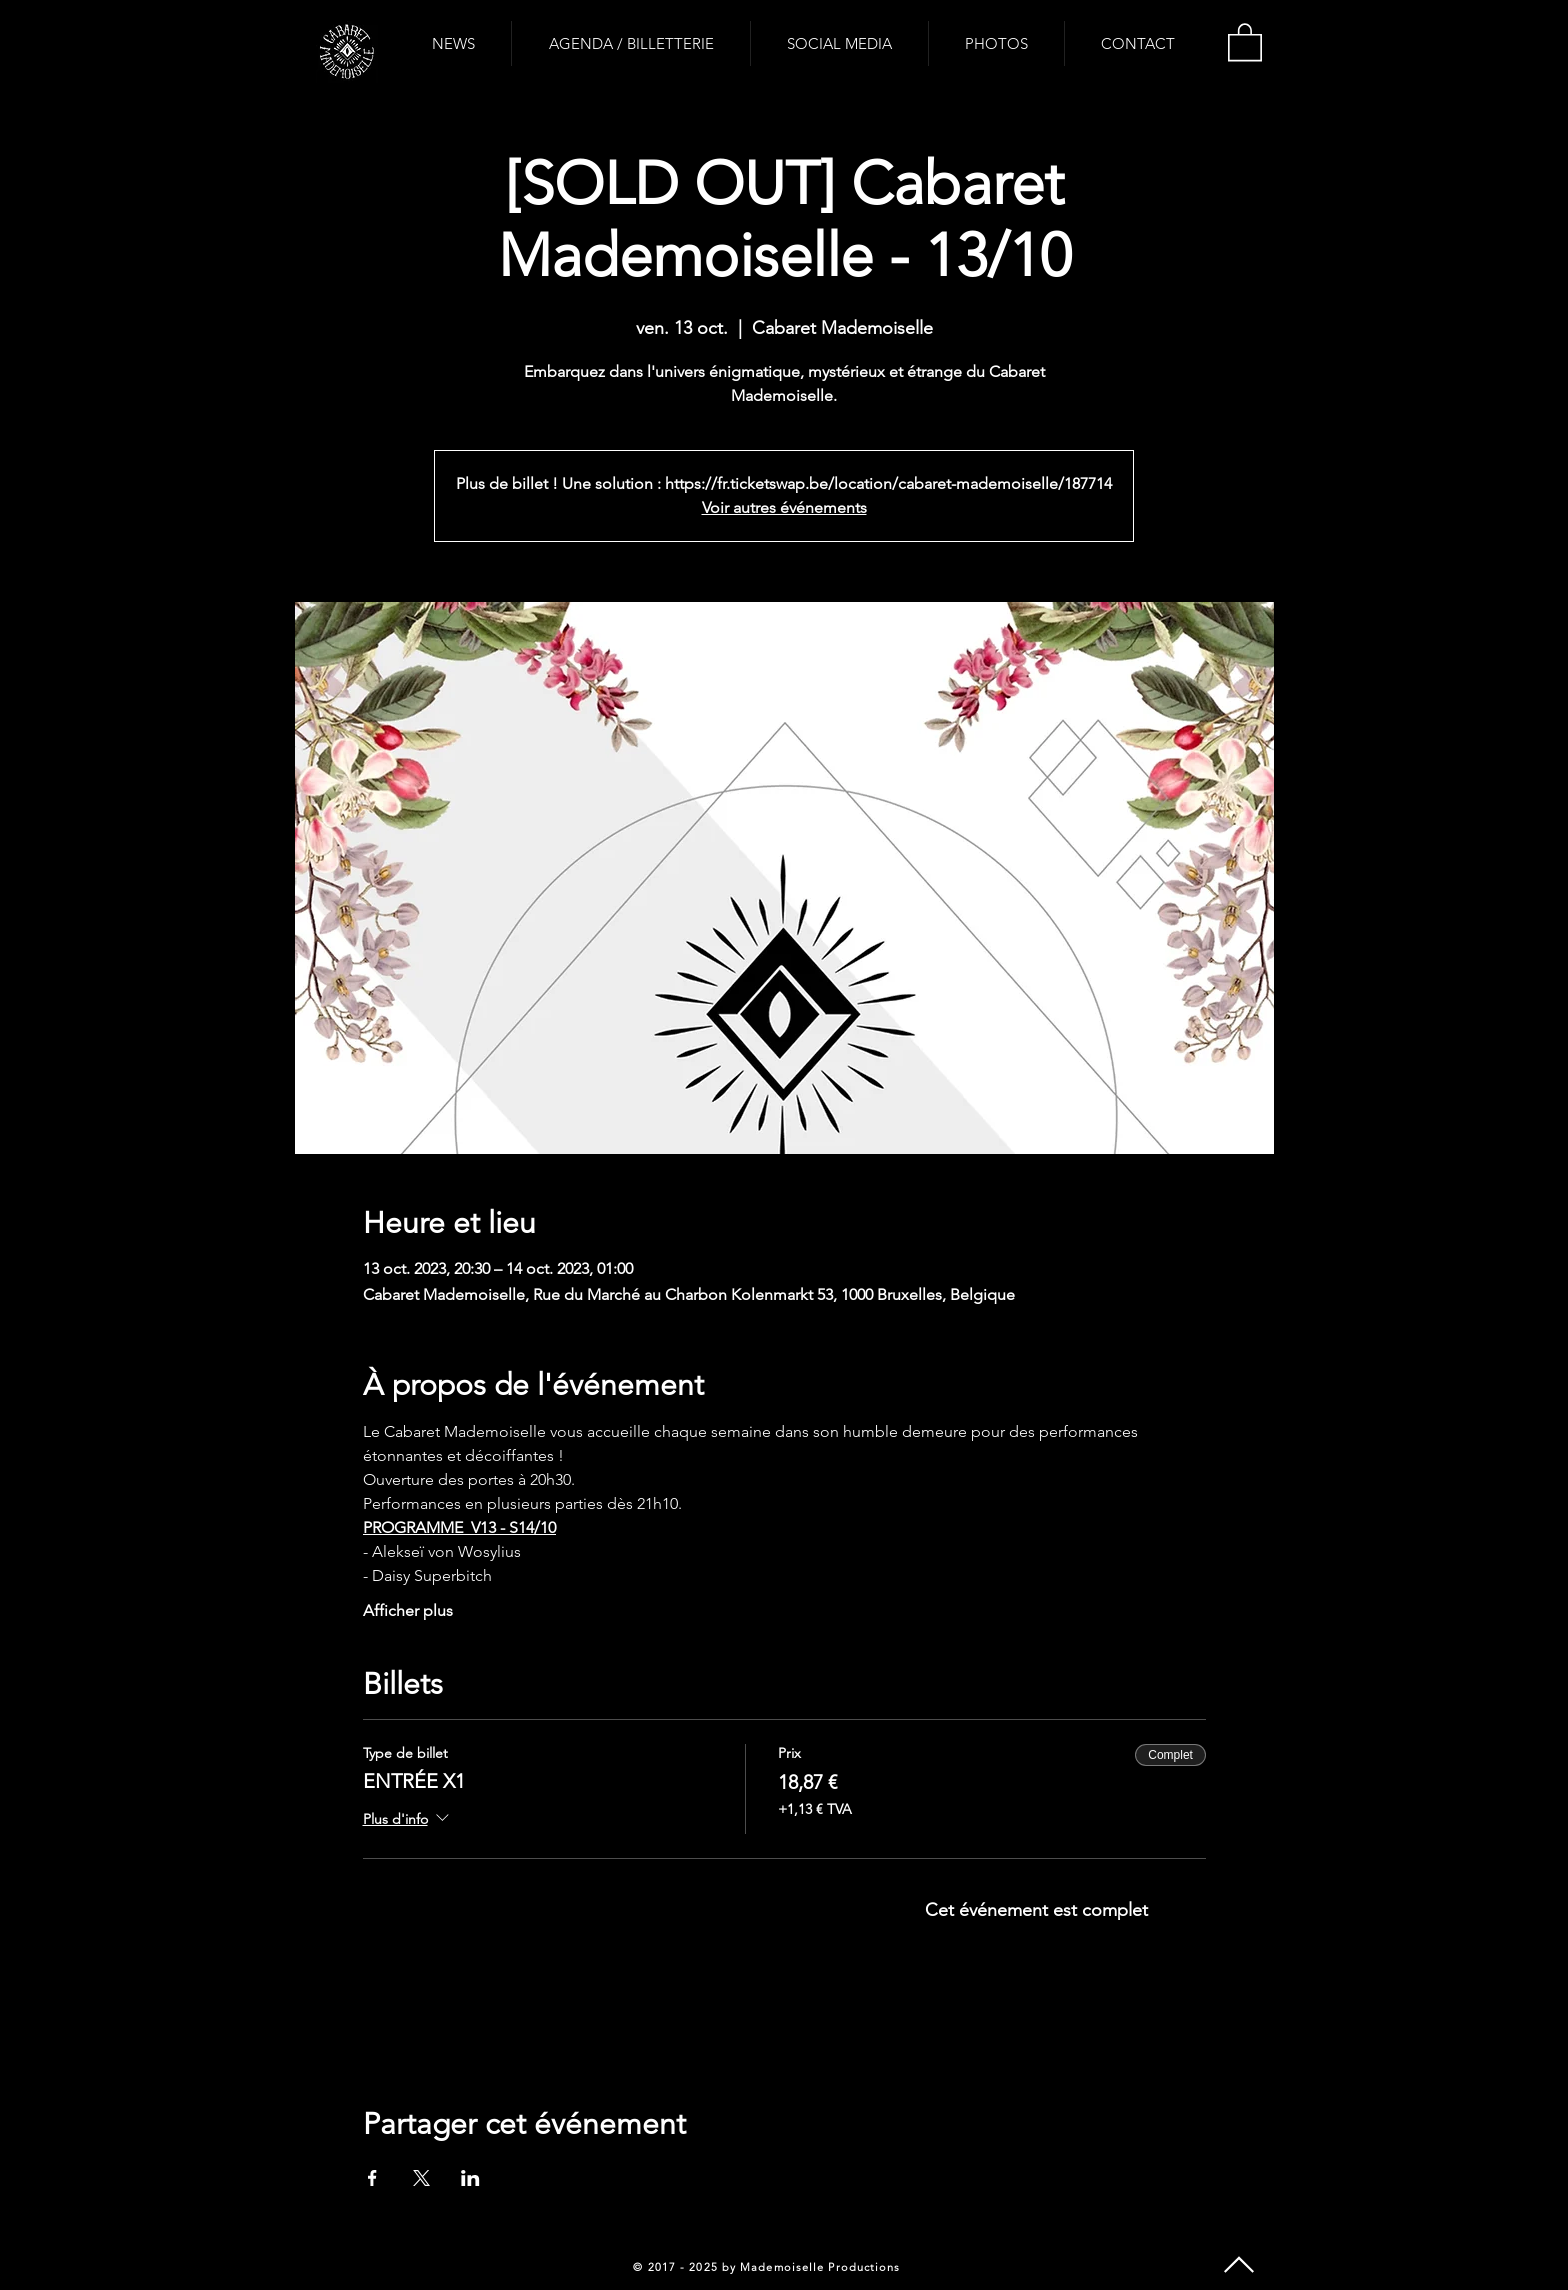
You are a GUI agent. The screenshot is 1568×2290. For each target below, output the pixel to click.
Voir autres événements (784, 507)
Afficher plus (408, 1610)
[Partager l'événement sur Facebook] (372, 2178)
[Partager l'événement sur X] (421, 2178)
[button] (1245, 41)
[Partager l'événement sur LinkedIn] (470, 2178)
